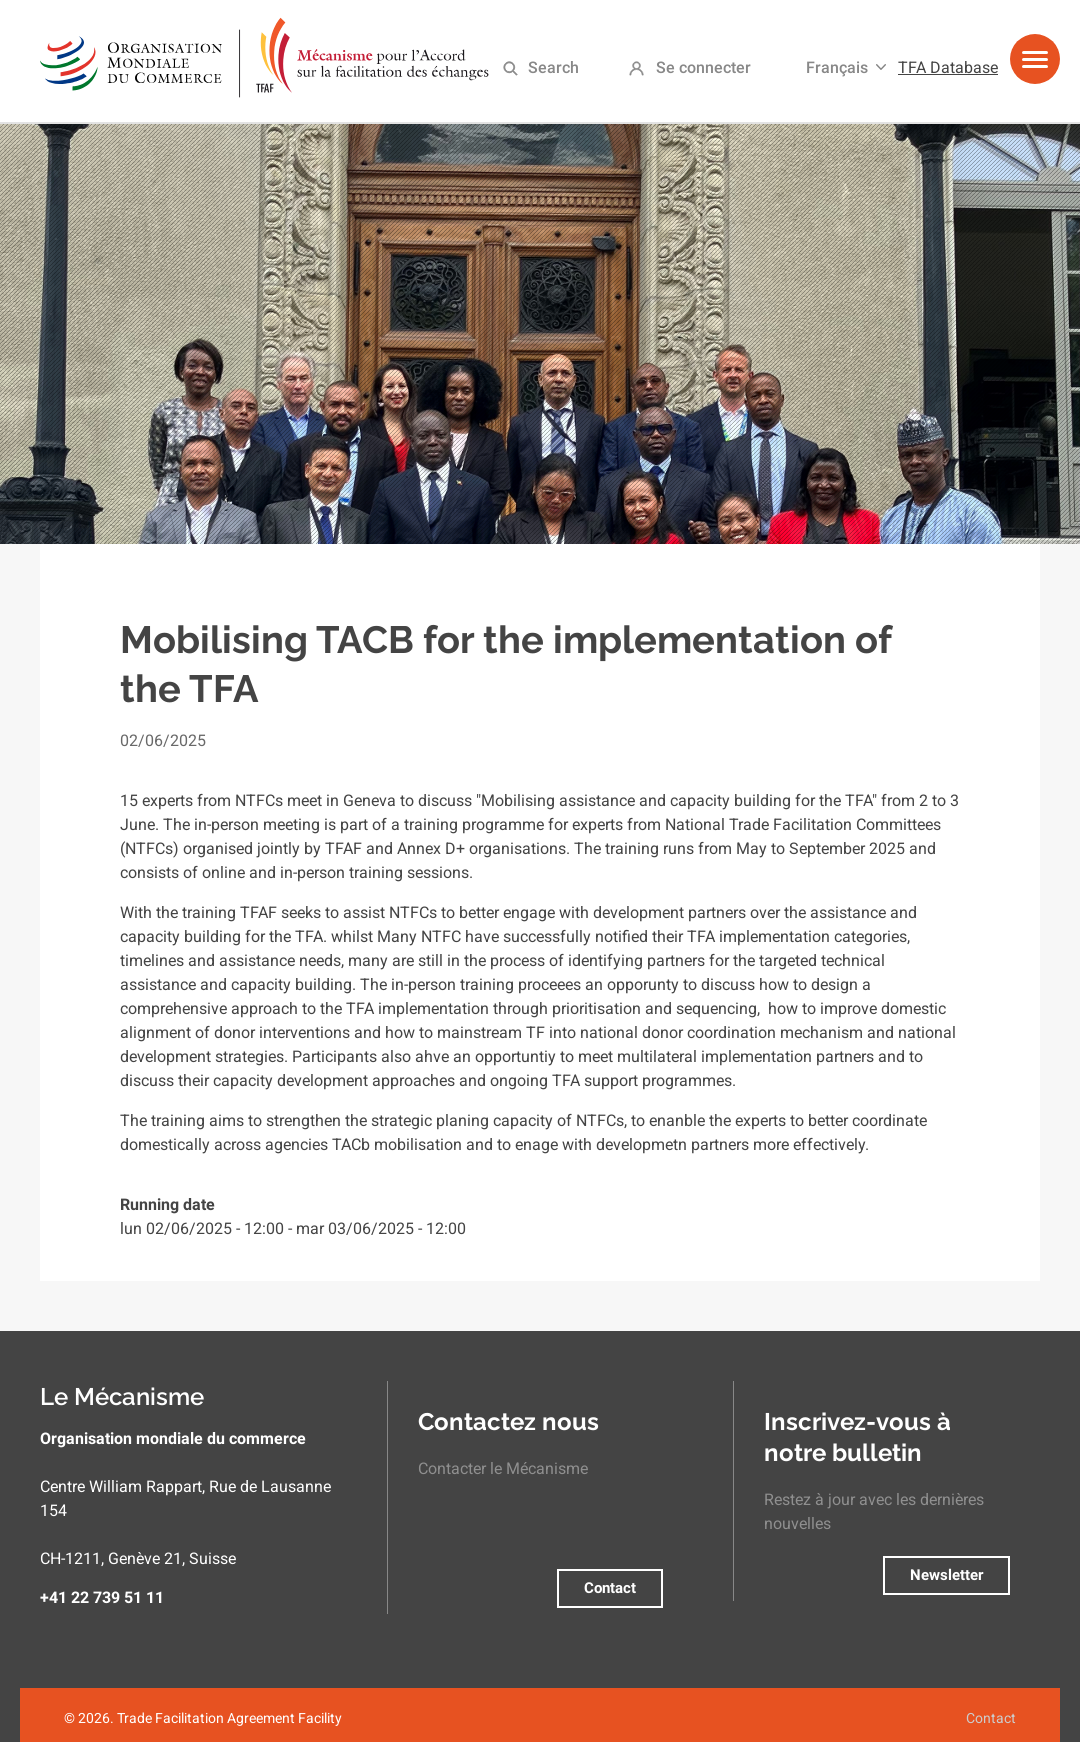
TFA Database (948, 67)
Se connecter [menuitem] (703, 67)
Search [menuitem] (553, 67)
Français (837, 67)
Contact (610, 1588)
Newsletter (946, 1575)
